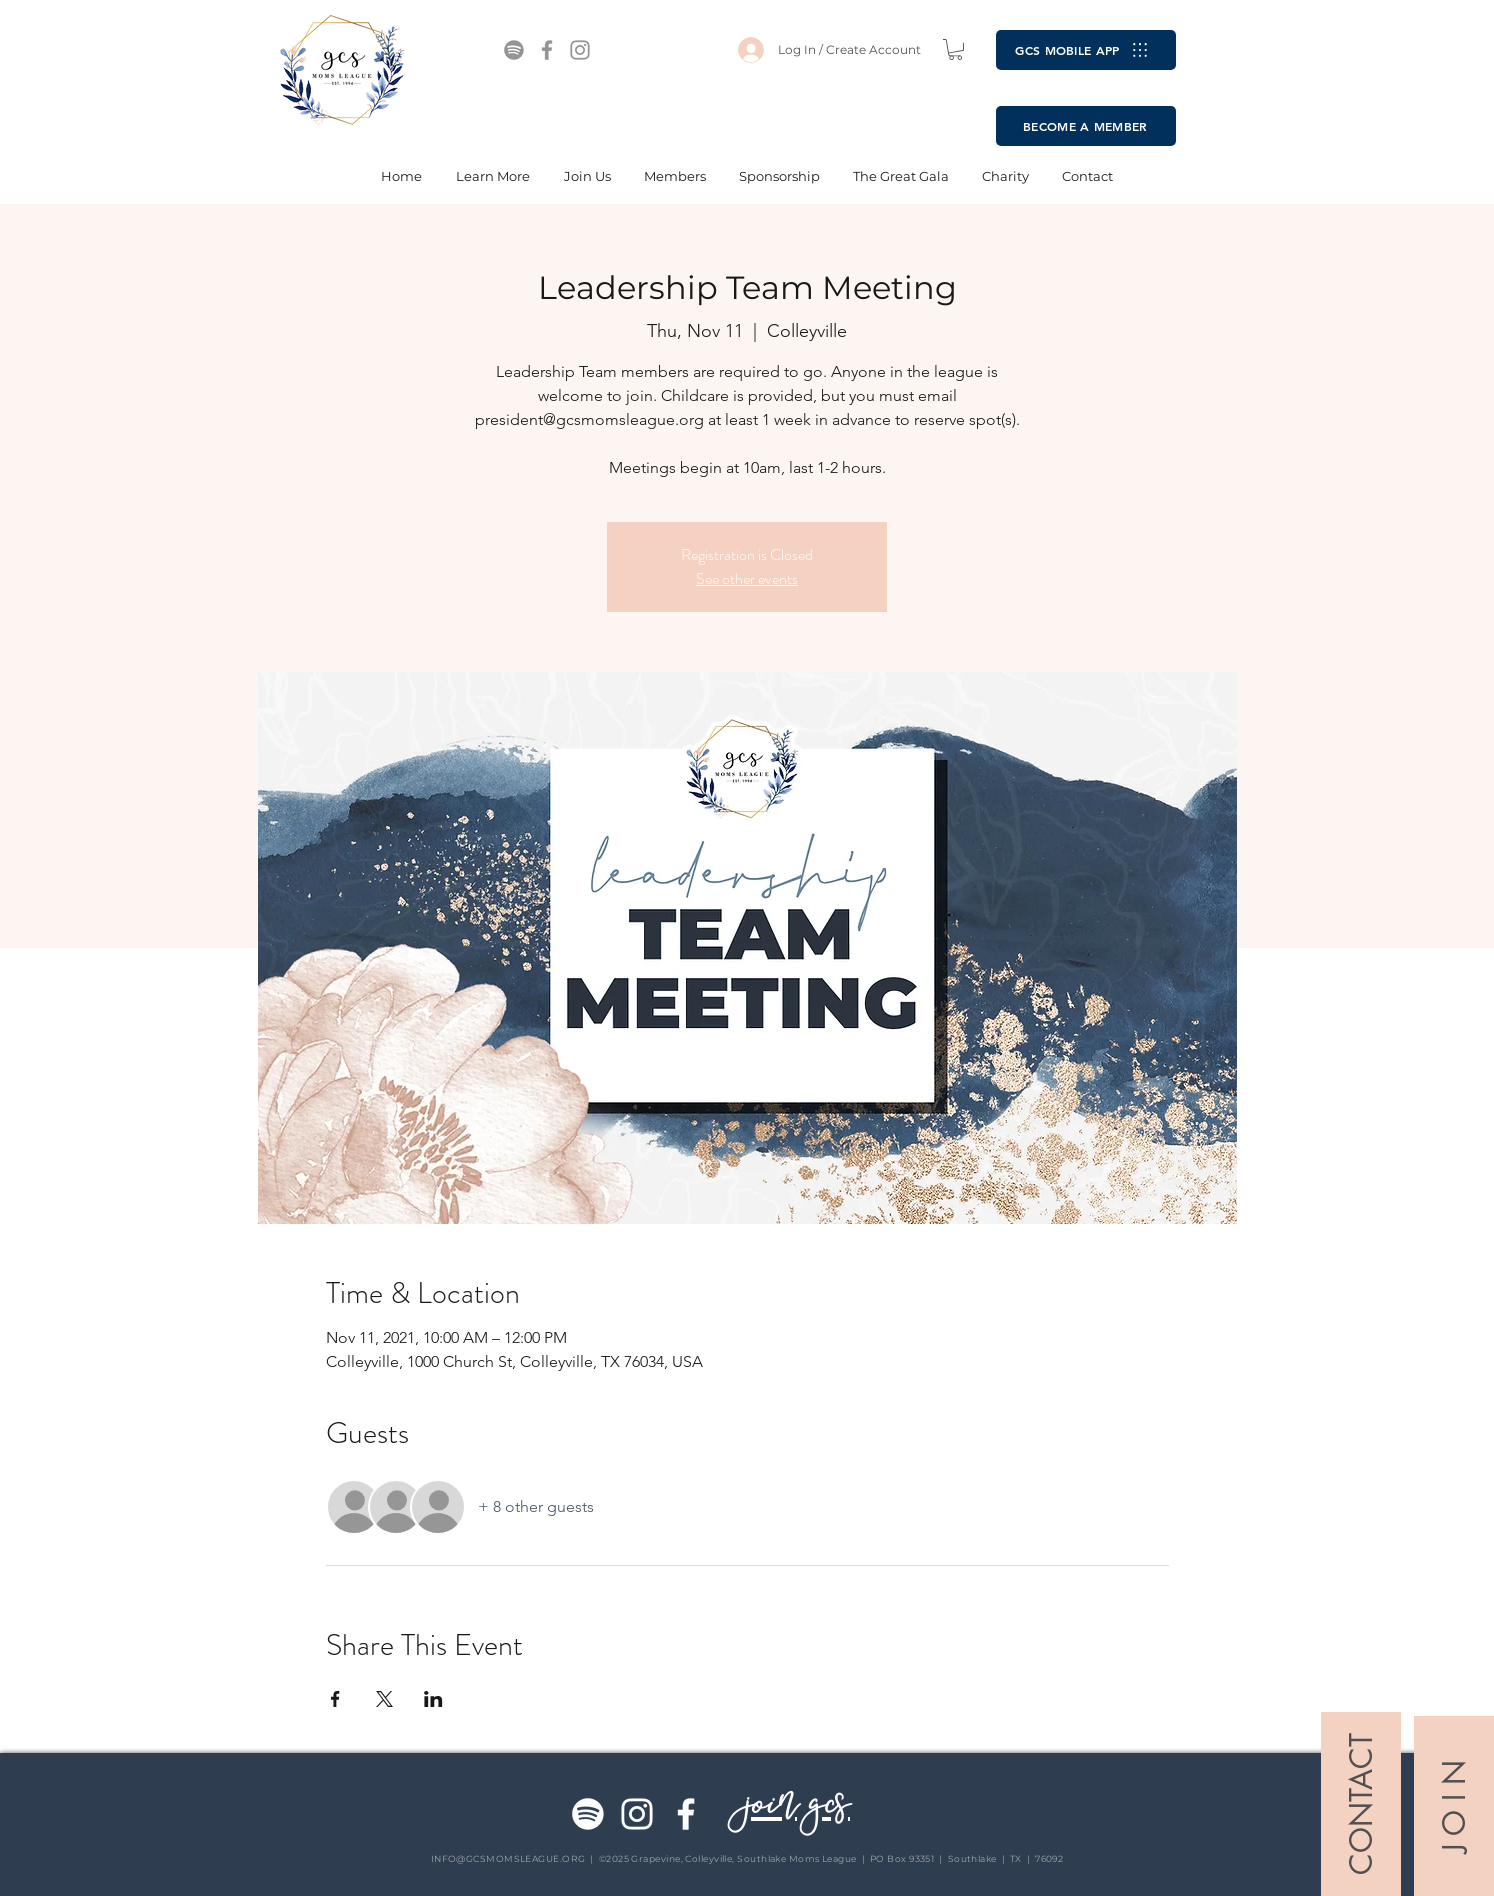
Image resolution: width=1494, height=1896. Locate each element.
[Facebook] (547, 50)
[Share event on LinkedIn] (433, 1699)
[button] (955, 49)
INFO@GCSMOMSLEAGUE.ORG (508, 1858)
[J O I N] (1454, 1806)
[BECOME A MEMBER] (1086, 126)
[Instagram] (580, 50)
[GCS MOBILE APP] (1086, 50)
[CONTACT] (1361, 1804)
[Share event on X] (384, 1699)
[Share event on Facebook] (335, 1699)
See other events (747, 578)
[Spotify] (514, 50)
